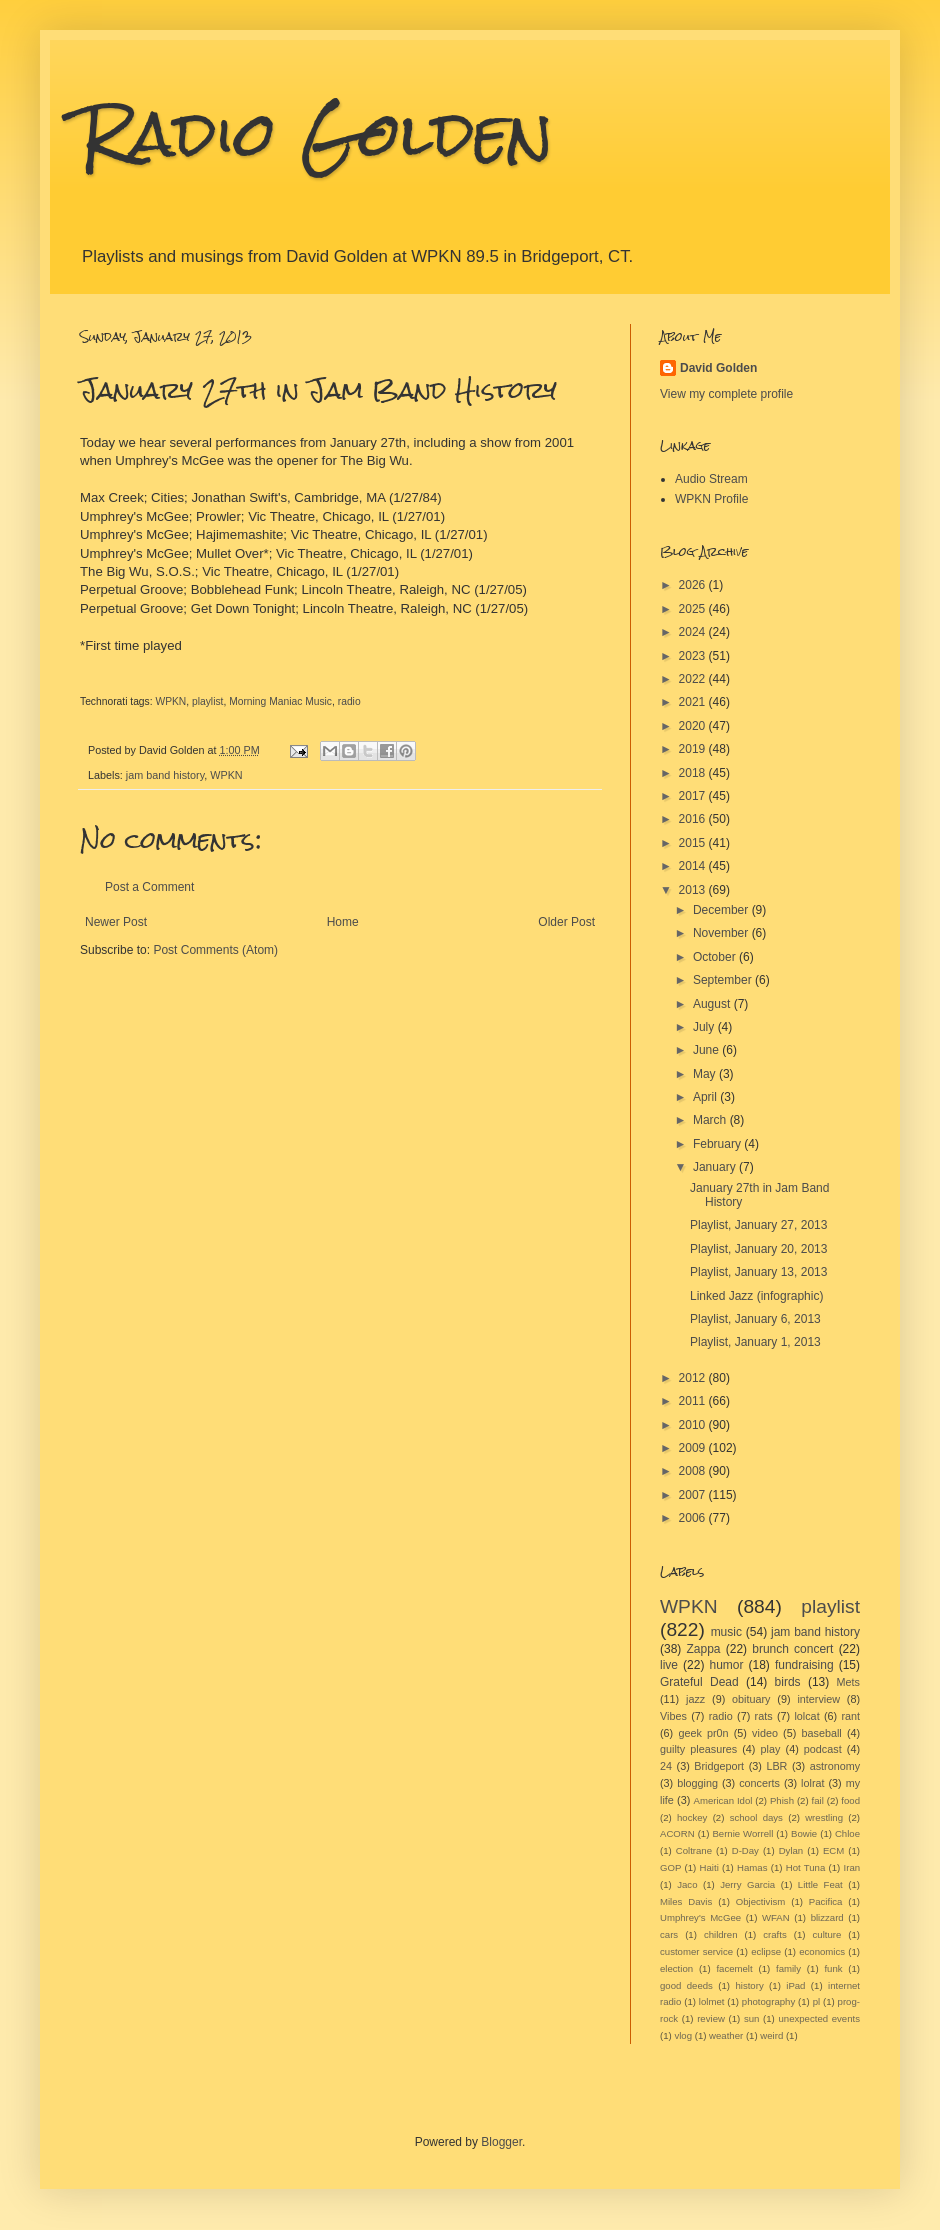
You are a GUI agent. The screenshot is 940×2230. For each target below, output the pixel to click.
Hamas (752, 1867)
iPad (795, 1985)
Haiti (709, 1867)
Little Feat (820, 1884)
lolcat (806, 1716)
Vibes (673, 1716)
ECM (833, 1850)
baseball (821, 1733)
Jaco (687, 1884)
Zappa (704, 1649)
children (721, 1934)
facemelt (734, 1968)
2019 (694, 749)
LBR (776, 1766)
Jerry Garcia (747, 1884)
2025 (694, 609)
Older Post (566, 922)
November (722, 933)
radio (349, 701)
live (669, 1665)
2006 (694, 1518)
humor (726, 1665)
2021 (694, 702)
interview (818, 1699)
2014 (694, 866)
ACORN (677, 1833)
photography (768, 2001)
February (718, 1144)
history (749, 1985)
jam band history (165, 775)
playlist (207, 701)
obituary (751, 1699)
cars (669, 1934)
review (711, 2018)
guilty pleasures (698, 1749)
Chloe (847, 1833)
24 (666, 1766)
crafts (774, 1934)
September (724, 980)
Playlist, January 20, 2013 (758, 1249)
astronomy (835, 1766)
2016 (694, 819)
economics (822, 1951)
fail (818, 1800)
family (788, 1968)
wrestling (824, 1817)
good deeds (686, 1985)
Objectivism (761, 1901)
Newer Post (116, 922)
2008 (694, 1471)
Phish (782, 1800)
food (850, 1800)
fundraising (804, 1665)
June (707, 1050)
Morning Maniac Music (280, 701)
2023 (694, 656)
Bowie (804, 1833)
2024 (694, 632)
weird (771, 2035)
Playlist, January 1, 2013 (755, 1342)
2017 (694, 796)
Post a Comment (149, 887)
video (765, 1733)
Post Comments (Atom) (215, 950)
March (711, 1120)
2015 (694, 843)
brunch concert (792, 1649)
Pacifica (826, 1901)
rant (851, 1716)
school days (756, 1817)
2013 (694, 890)
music (726, 1632)
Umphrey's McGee (700, 1917)
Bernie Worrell (742, 1833)
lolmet (712, 2001)
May (706, 1074)
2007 (694, 1495)
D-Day (745, 1850)
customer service (696, 1951)
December (722, 910)
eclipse (766, 1951)
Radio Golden (316, 133)
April (706, 1097)
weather (726, 2035)
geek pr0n (703, 1733)
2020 (694, 726)
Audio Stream (711, 479)
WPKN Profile (711, 499)
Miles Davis (686, 1901)
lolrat (812, 1783)
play (771, 1749)
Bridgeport (719, 1766)
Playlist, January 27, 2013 (758, 1225)
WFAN (776, 1917)
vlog (683, 2035)
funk (833, 1968)
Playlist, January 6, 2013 (755, 1319)
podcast (823, 1749)
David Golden (718, 368)
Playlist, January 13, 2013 (758, 1272)
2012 (694, 1378)
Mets (848, 1682)
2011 (694, 1401)
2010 (694, 1425)
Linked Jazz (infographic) (756, 1296)
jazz (695, 1699)
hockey (692, 1817)
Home (343, 922)
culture (827, 1934)
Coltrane (694, 1850)
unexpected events (819, 2018)
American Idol (723, 1800)
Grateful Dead (699, 1682)
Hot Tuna (806, 1867)
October (716, 957)
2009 (694, 1448)
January (716, 1167)
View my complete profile (726, 394)
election (676, 1968)
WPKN (170, 701)
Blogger (501, 2142)
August (713, 1004)
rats (764, 1716)
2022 (694, 679)
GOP (670, 1867)
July (705, 1027)
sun (751, 2018)
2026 (694, 585)
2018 (694, 773)
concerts (759, 1783)
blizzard (827, 1917)
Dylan (791, 1850)
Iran (852, 1867)
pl (816, 2001)
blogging (697, 1783)
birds (788, 1682)
